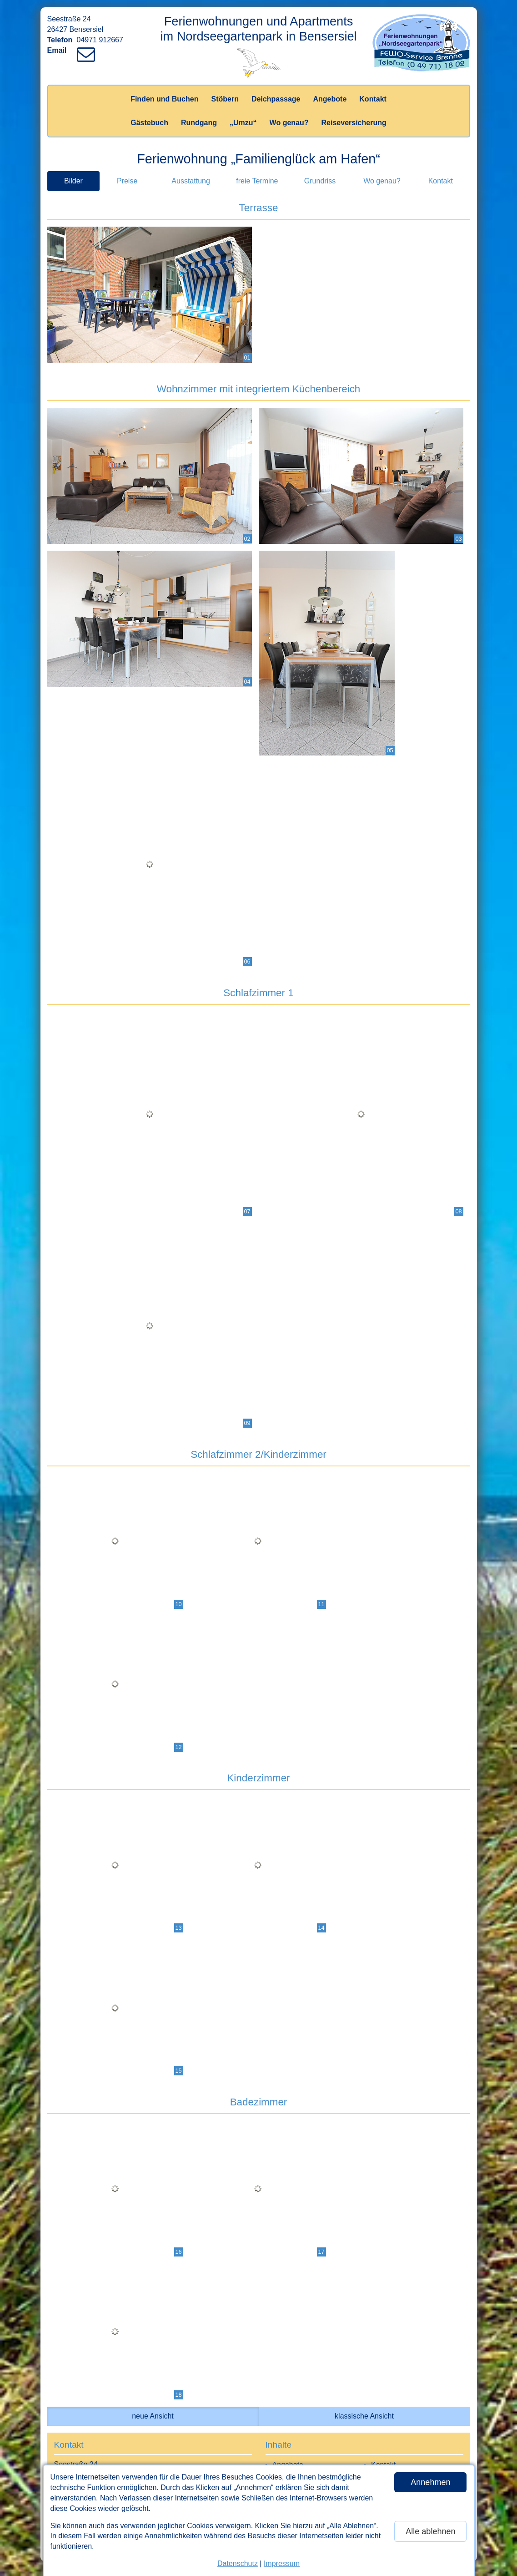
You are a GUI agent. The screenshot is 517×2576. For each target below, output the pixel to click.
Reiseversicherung (353, 123)
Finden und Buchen (164, 99)
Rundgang (199, 123)
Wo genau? (289, 123)
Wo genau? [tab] (382, 181)
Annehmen (430, 2482)
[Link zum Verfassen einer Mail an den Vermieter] (88, 50)
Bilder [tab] (73, 181)
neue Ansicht (153, 2416)
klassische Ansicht (364, 2416)
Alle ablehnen (430, 2531)
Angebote (330, 99)
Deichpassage (276, 99)
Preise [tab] (127, 181)
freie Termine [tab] (257, 181)
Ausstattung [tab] (190, 181)
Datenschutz (237, 2563)
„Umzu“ (243, 123)
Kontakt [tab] (440, 181)
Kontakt (372, 99)
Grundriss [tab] (320, 181)
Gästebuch (149, 123)
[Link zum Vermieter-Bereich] (9, 9)
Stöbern (224, 99)
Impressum (282, 2563)
